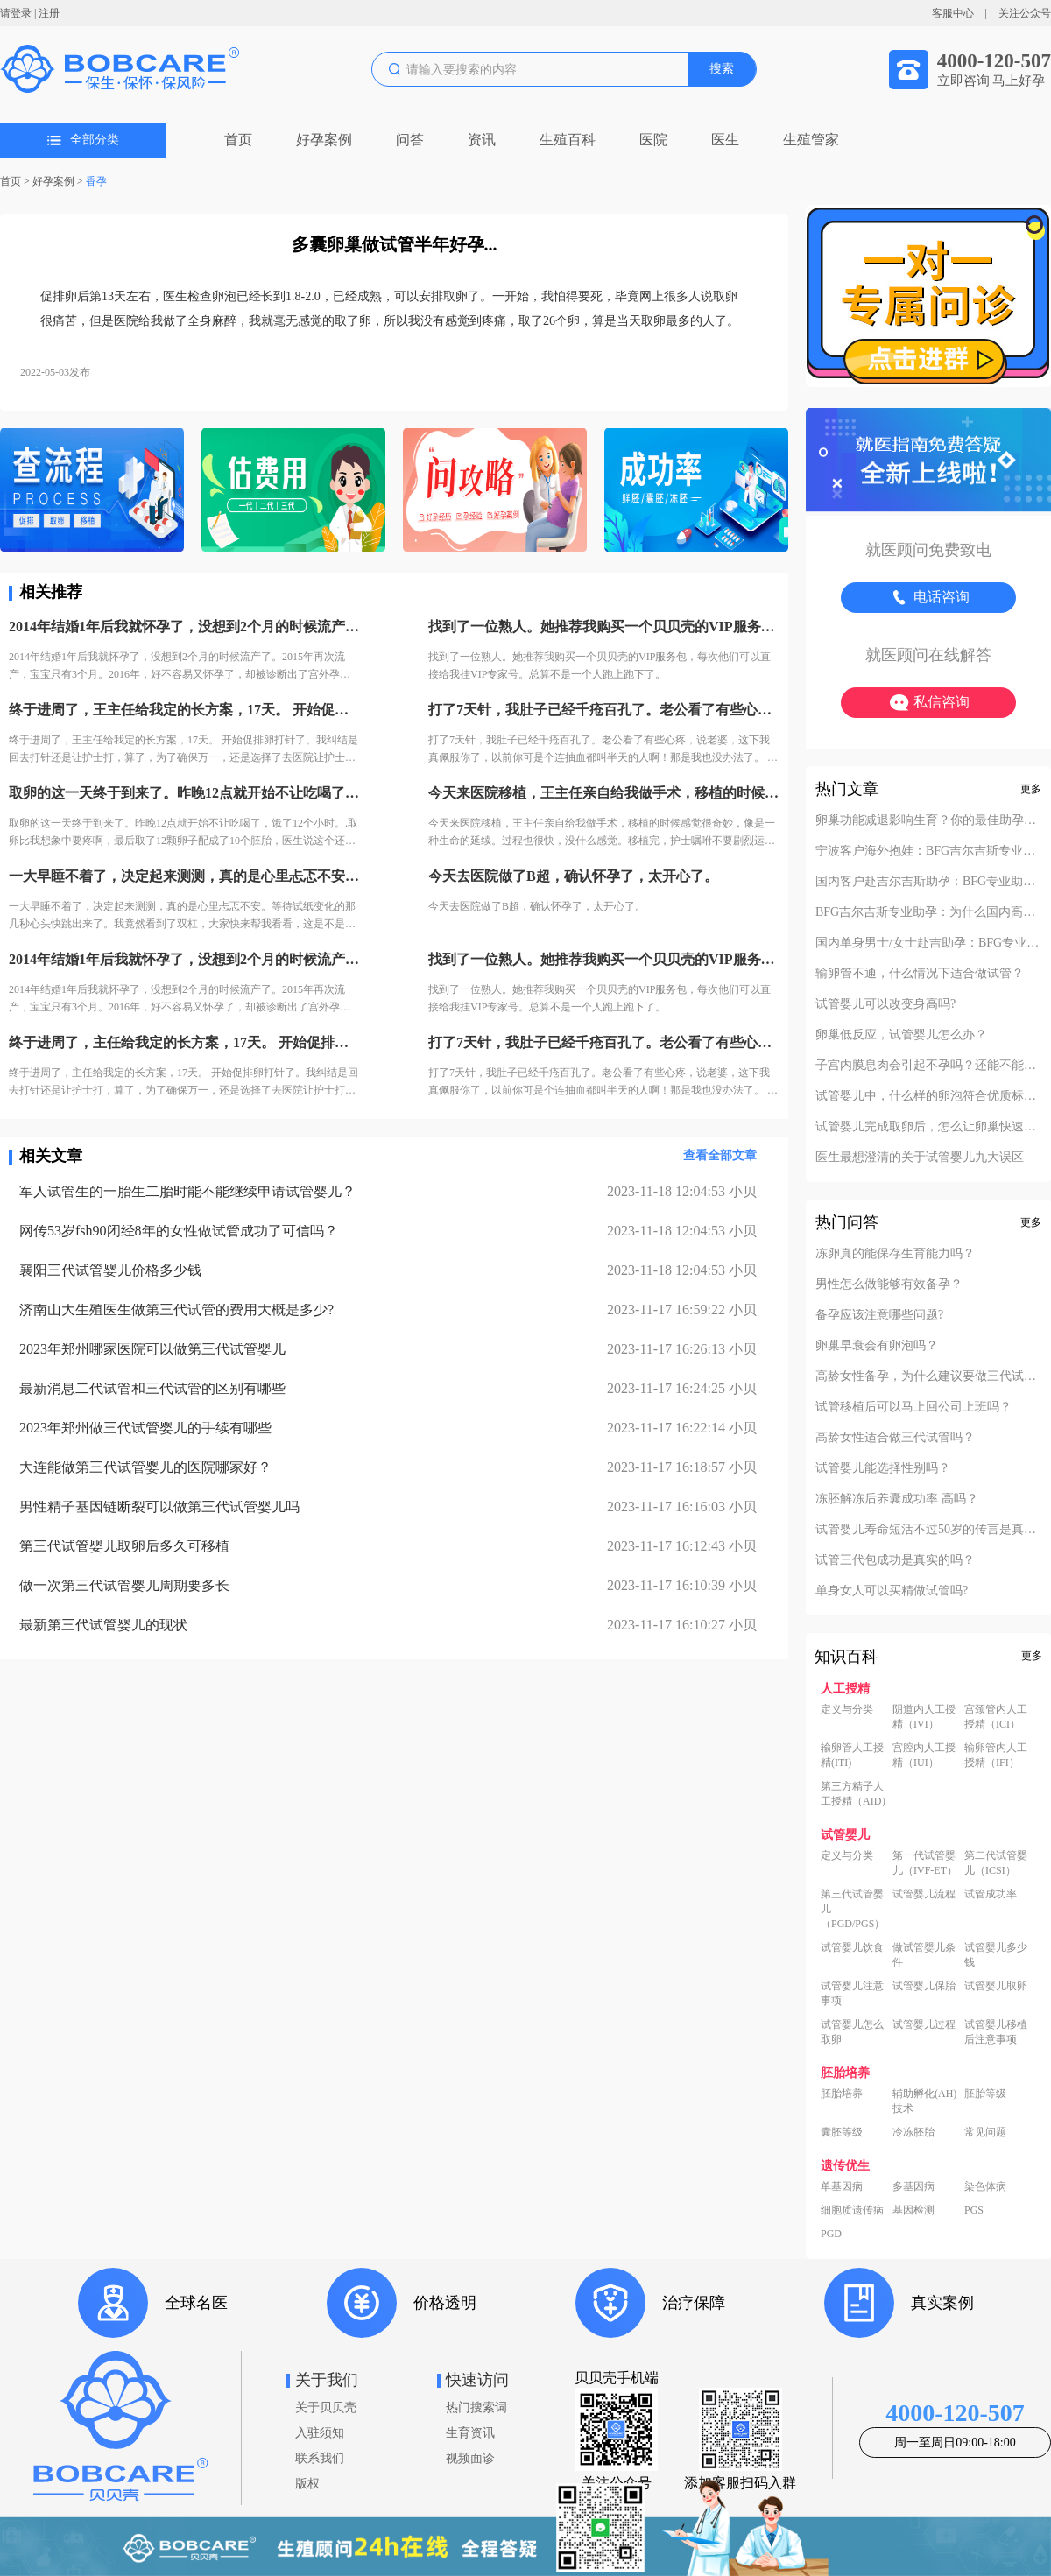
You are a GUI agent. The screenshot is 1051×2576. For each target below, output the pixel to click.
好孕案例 (324, 139)
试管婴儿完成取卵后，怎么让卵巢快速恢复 (928, 1127)
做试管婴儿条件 (924, 1954)
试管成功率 (990, 1894)
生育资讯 (470, 2432)
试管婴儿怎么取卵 (852, 2031)
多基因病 (913, 2186)
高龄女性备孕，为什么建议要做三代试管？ (928, 1376)
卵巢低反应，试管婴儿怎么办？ (901, 1035)
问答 (410, 139)
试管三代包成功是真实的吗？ (895, 1560)
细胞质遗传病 (852, 2210)
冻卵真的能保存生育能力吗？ (895, 1254)
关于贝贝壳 (325, 2407)
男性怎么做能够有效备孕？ (889, 1284)
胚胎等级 (985, 2093)
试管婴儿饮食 (852, 1947)
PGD (831, 2234)
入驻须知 (319, 2432)
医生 (725, 139)
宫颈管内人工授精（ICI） (995, 1716)
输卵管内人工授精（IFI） (995, 1755)
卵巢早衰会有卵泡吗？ (876, 1346)
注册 (49, 13)
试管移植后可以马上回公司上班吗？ (913, 1407)
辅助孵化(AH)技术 (924, 2101)
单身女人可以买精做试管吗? (891, 1591)
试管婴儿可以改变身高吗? (885, 1004)
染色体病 (985, 2186)
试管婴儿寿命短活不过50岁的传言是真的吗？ (928, 1530)
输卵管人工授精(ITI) (852, 1755)
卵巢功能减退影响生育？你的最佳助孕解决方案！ (928, 820)
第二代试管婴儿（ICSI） (995, 1862)
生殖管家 (811, 139)
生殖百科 (568, 139)
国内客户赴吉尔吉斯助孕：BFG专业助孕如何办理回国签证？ (928, 882)
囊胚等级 (842, 2132)
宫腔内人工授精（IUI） (924, 1755)
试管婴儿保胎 (924, 1986)
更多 (1030, 789)
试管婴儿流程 (924, 1894)
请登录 (16, 13)
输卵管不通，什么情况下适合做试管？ (919, 974)
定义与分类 (847, 1709)
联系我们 (319, 2458)
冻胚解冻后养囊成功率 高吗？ (896, 1499)
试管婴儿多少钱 (995, 1954)
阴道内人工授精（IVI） (924, 1716)
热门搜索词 (476, 2407)
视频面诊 (470, 2458)
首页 (238, 139)
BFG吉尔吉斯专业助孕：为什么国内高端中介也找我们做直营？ (928, 912)
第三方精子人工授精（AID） (856, 1793)
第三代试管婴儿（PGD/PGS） (853, 1909)
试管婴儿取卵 (995, 1986)
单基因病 (842, 2186)
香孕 (96, 181)
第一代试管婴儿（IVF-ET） (924, 1862)
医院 (653, 139)
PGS (974, 2210)
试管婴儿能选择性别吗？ (882, 1468)
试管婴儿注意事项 (852, 1993)
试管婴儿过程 (924, 2024)
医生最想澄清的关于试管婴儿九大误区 (919, 1157)
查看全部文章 (720, 1155)
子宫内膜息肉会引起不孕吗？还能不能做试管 (928, 1065)
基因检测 (913, 2210)
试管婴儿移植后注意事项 (995, 2031)
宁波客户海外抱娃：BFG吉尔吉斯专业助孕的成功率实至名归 (928, 851)
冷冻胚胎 (913, 2132)
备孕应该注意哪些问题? (879, 1315)
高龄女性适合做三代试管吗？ (895, 1438)
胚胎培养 (842, 2093)
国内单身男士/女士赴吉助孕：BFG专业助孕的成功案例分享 (928, 943)
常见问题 (985, 2132)
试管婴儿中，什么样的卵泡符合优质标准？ (928, 1096)
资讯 (482, 139)
